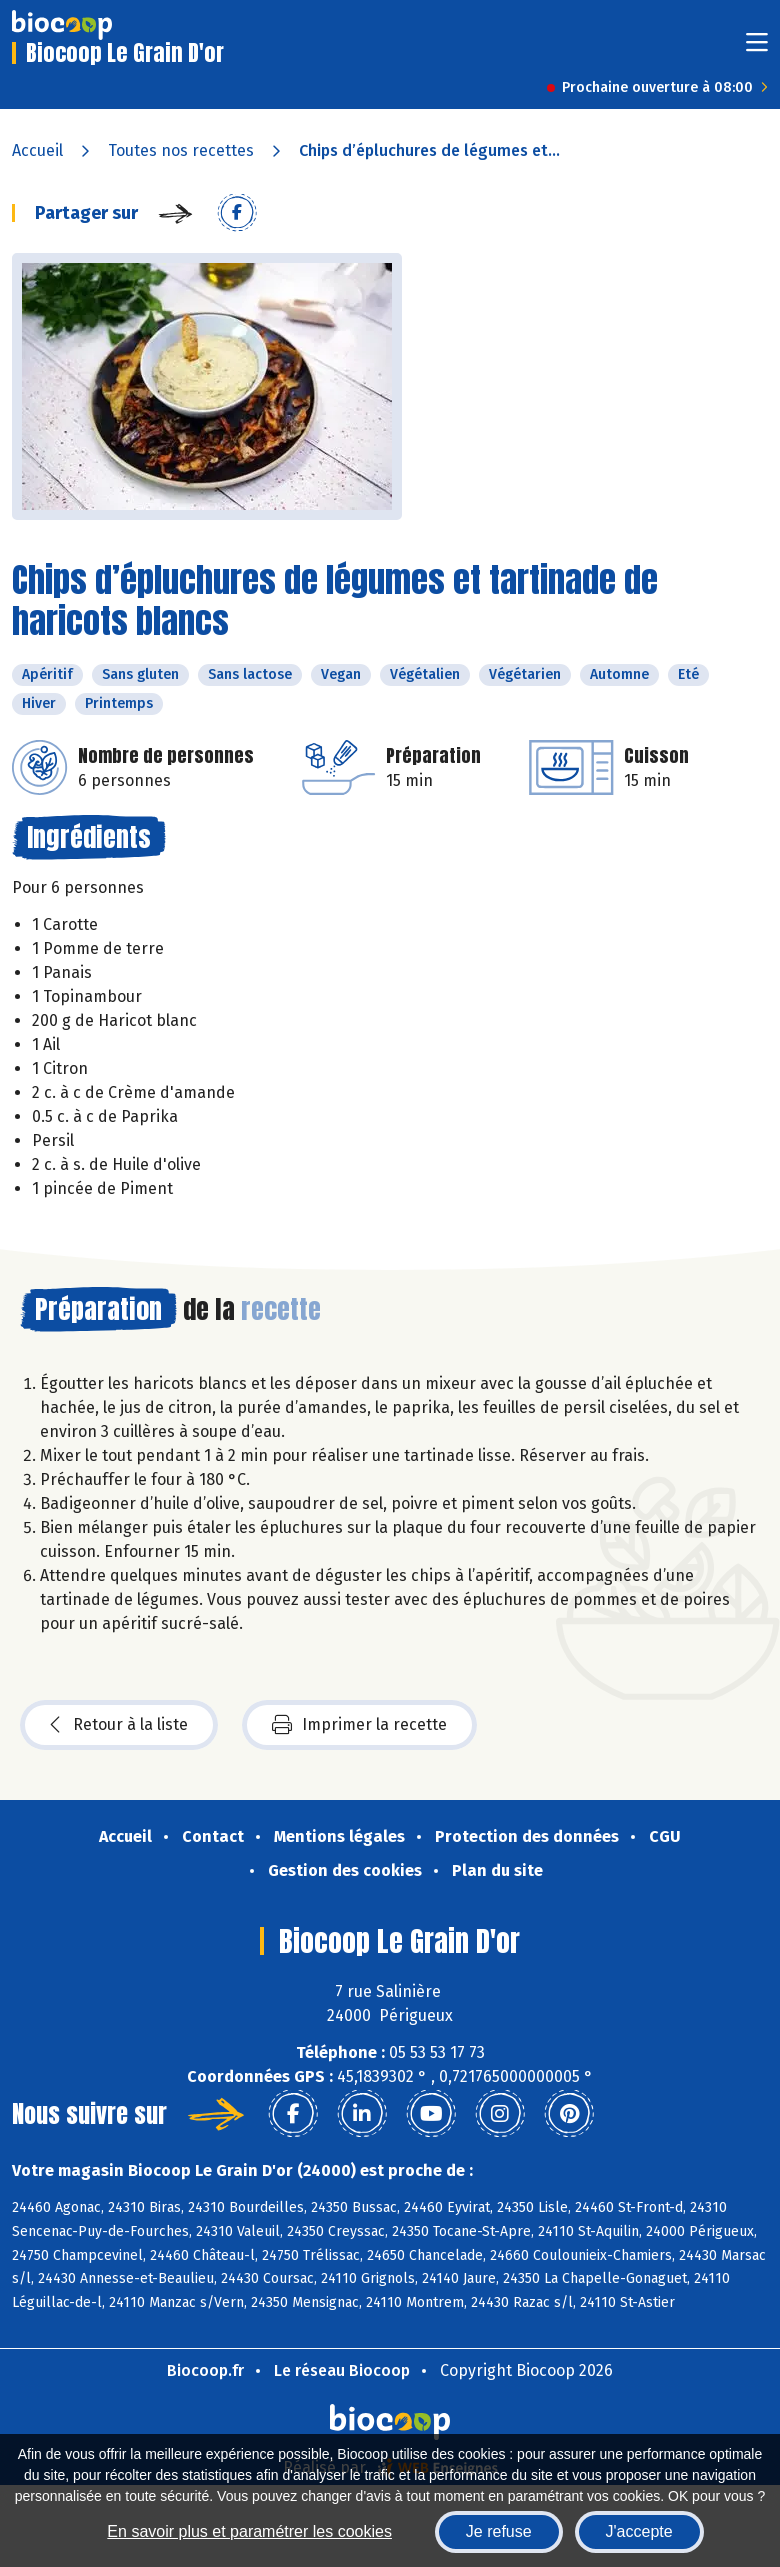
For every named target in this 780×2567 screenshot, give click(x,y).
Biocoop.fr (205, 2370)
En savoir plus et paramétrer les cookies (249, 2531)
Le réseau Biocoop (342, 2370)
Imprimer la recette (359, 1725)
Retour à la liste (119, 1725)
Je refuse (499, 2531)
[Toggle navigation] (757, 48)
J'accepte (639, 2531)
